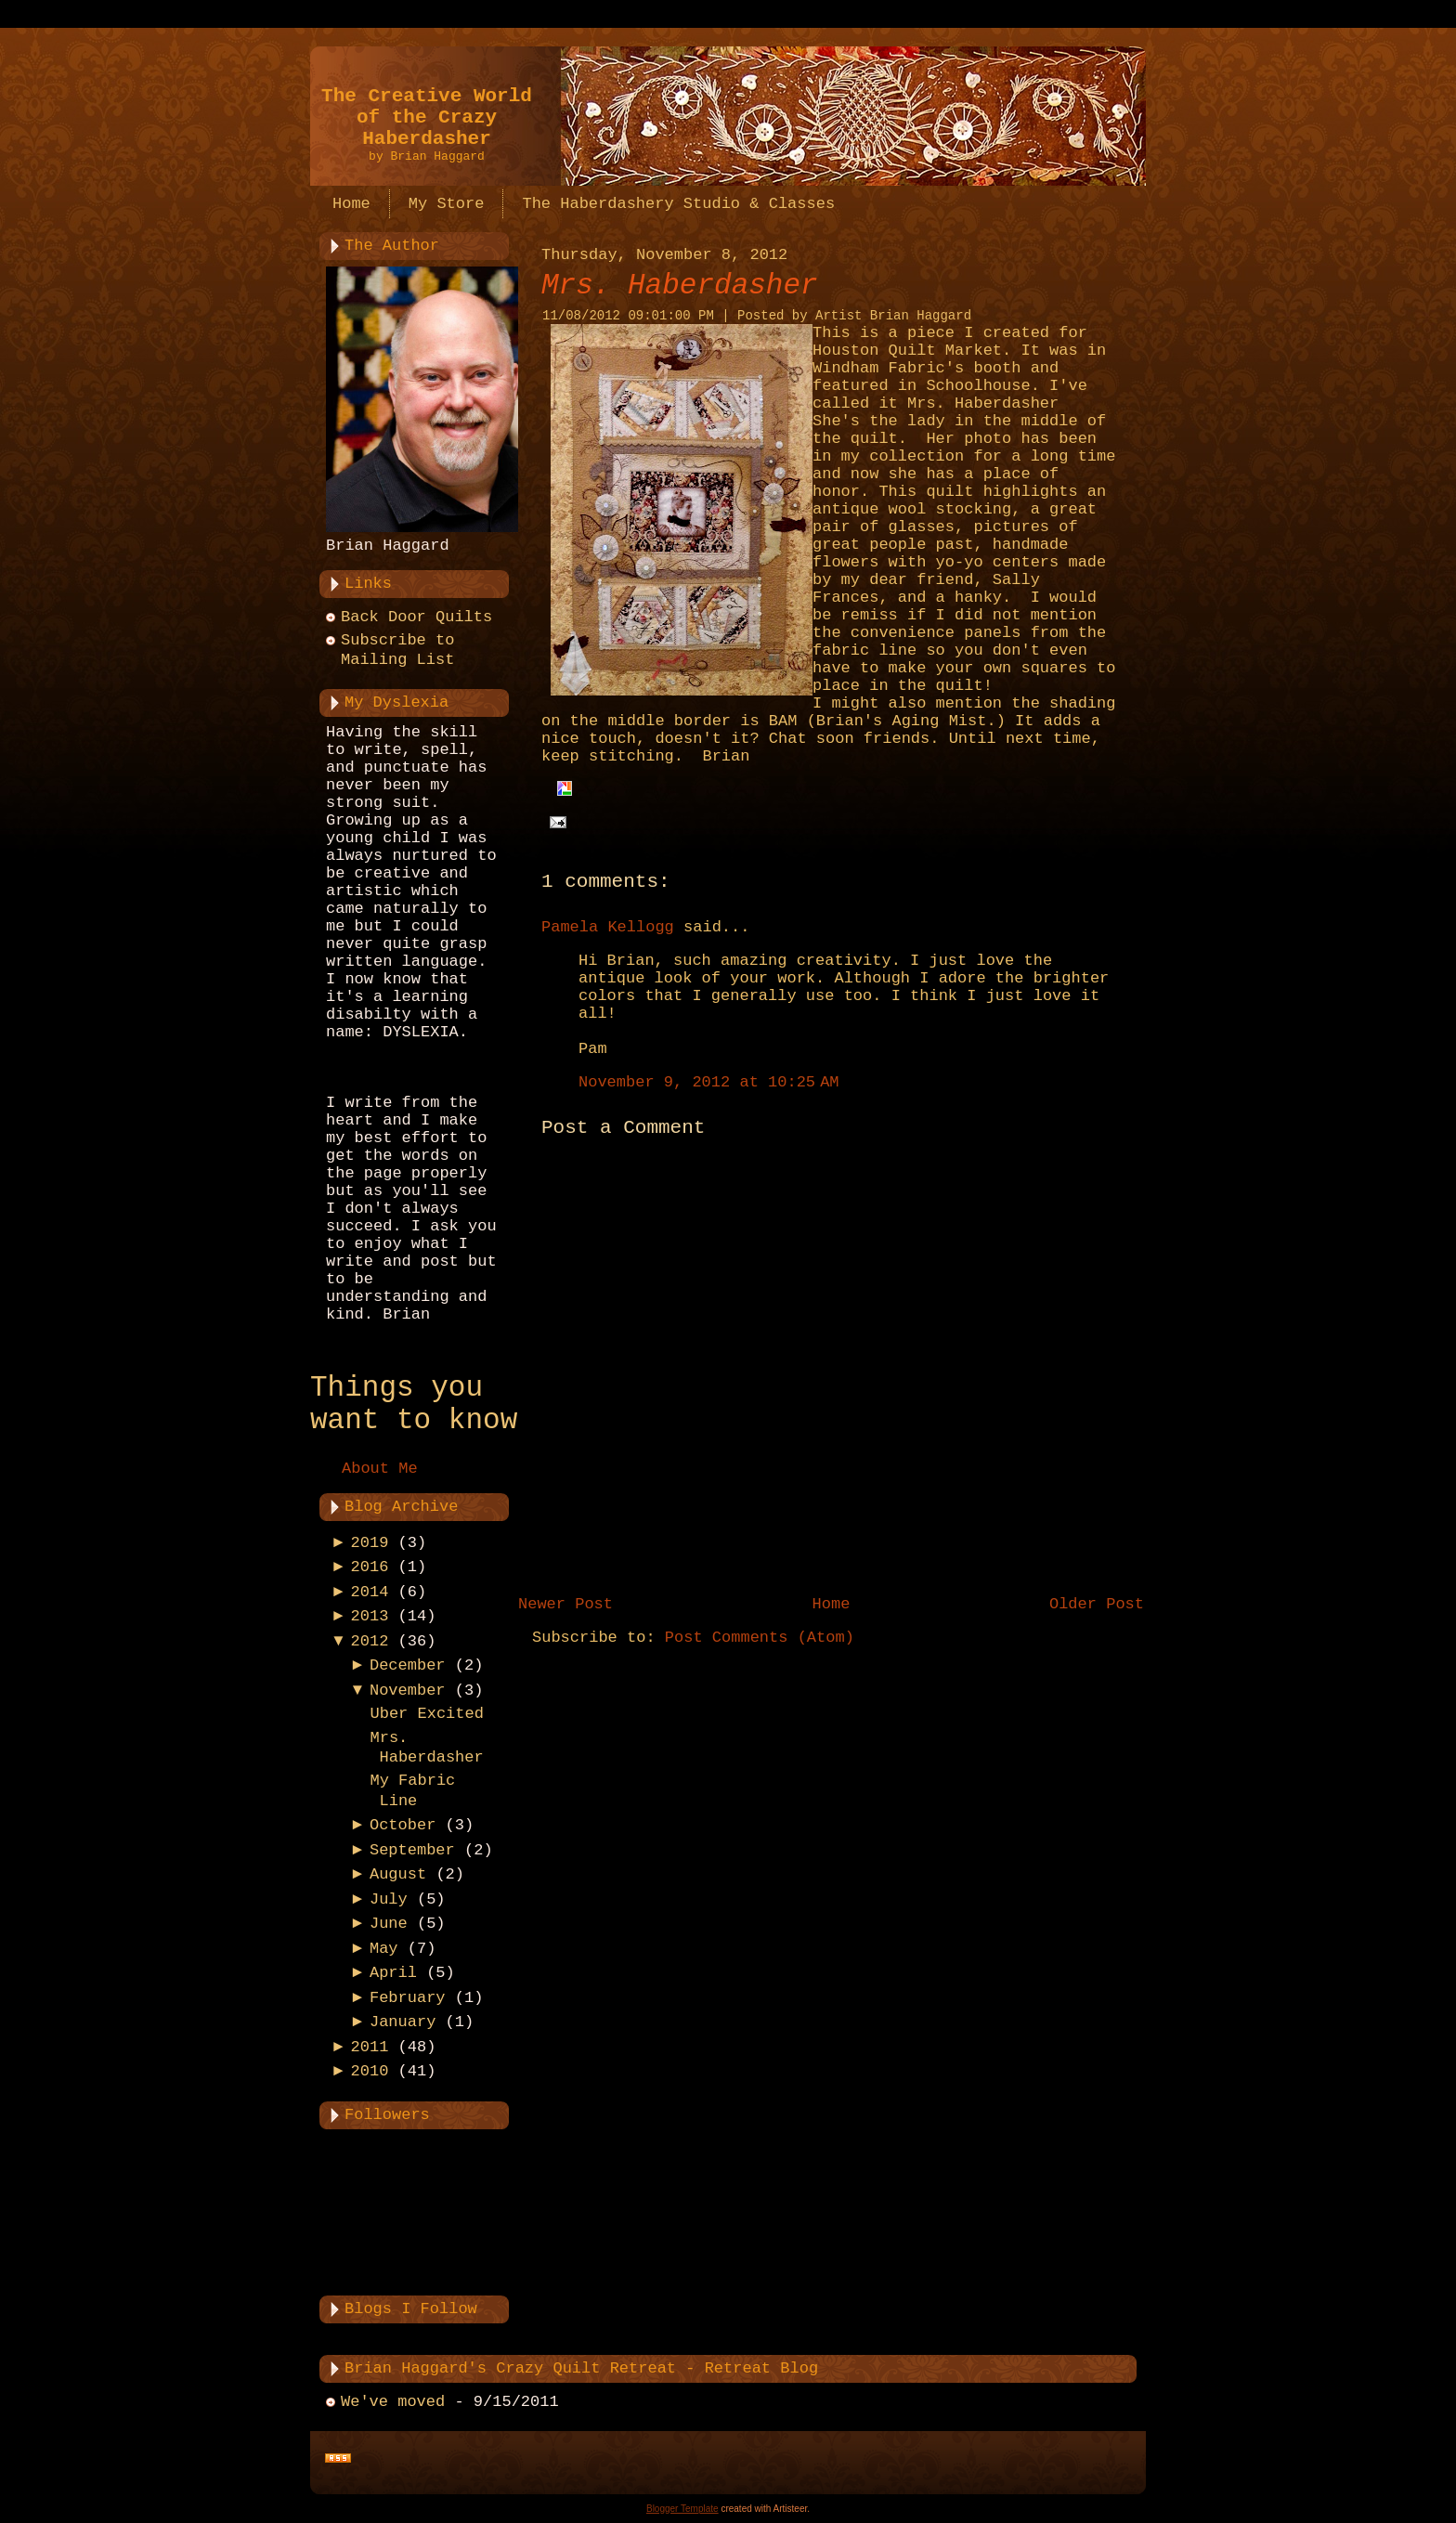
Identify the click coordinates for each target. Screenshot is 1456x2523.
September (412, 1850)
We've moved (393, 2402)
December (408, 1665)
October (403, 1825)
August (398, 1874)
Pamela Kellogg (607, 927)
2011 (370, 2047)
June (389, 1923)
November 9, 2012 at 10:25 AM (708, 1082)
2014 (370, 1592)
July (389, 1899)
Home (831, 1604)
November (408, 1690)
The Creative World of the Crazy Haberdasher (426, 117)
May (384, 1948)
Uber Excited (426, 1714)
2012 (370, 1641)
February (408, 1998)
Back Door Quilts (416, 617)
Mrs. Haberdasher (679, 285)
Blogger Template (682, 2508)
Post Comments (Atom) (759, 1637)
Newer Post (565, 1604)
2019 (370, 1543)
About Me (380, 1468)
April (393, 1973)
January (403, 2022)
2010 (370, 2071)
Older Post (1096, 1604)
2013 (370, 1616)
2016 (370, 1567)
